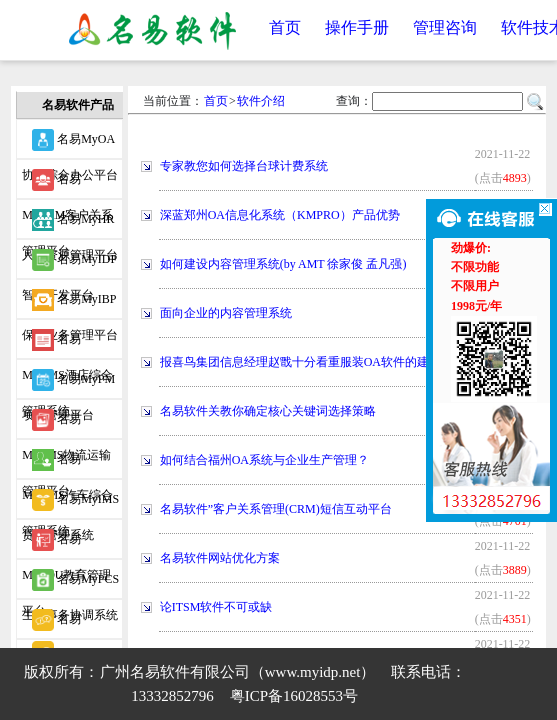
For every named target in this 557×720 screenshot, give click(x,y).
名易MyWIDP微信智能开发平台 (69, 624)
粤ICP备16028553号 (294, 696)
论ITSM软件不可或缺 (216, 607)
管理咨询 (445, 27)
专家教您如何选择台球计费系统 (244, 166)
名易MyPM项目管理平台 (68, 384)
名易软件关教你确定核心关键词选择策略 (268, 411)
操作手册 (357, 27)
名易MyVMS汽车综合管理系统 (67, 464)
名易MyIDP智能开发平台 (69, 264)
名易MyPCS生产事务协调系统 (70, 584)
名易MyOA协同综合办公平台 (70, 144)
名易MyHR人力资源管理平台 (70, 224)
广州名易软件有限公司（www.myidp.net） (238, 672)
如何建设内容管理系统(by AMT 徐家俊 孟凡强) (283, 264)
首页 (285, 27)
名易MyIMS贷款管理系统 (70, 504)
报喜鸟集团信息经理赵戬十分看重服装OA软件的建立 (300, 362)
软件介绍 (261, 101)
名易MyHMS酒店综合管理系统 (67, 344)
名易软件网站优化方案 (220, 558)
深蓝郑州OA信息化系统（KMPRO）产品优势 (280, 215)
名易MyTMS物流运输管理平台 (66, 424)
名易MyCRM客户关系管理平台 (67, 184)
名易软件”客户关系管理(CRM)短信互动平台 (276, 509)
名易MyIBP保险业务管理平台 (70, 304)
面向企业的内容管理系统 (226, 313)
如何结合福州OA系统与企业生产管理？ (264, 460)
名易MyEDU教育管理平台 (66, 544)
